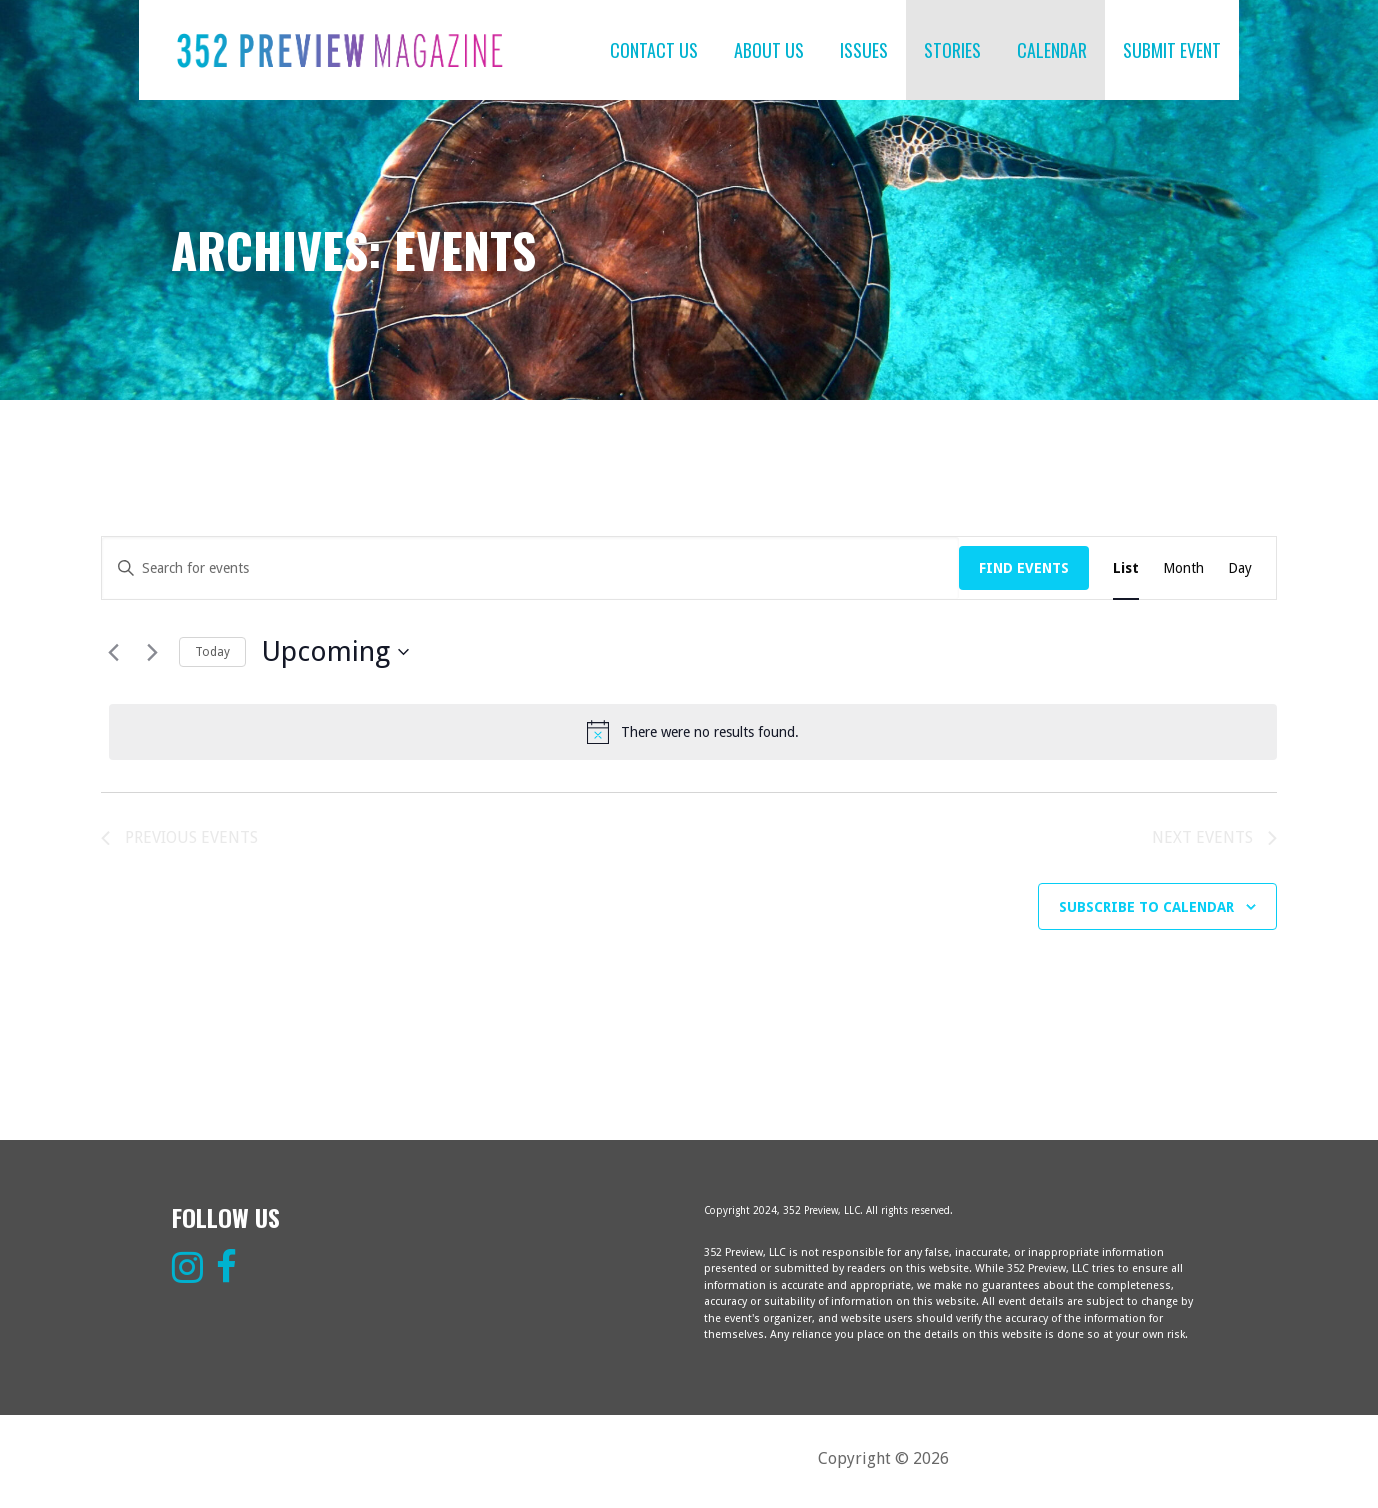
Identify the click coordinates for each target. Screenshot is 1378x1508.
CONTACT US (654, 50)
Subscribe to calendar (1146, 907)
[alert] (693, 732)
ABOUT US (769, 50)
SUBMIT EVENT (1172, 50)
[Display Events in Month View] (1183, 568)
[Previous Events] (113, 652)
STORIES (952, 50)
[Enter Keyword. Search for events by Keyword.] (530, 568)
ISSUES (864, 50)
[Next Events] (152, 652)
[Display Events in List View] (1126, 568)
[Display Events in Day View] (1240, 568)
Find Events (1024, 568)
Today (212, 652)
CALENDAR (1052, 50)
